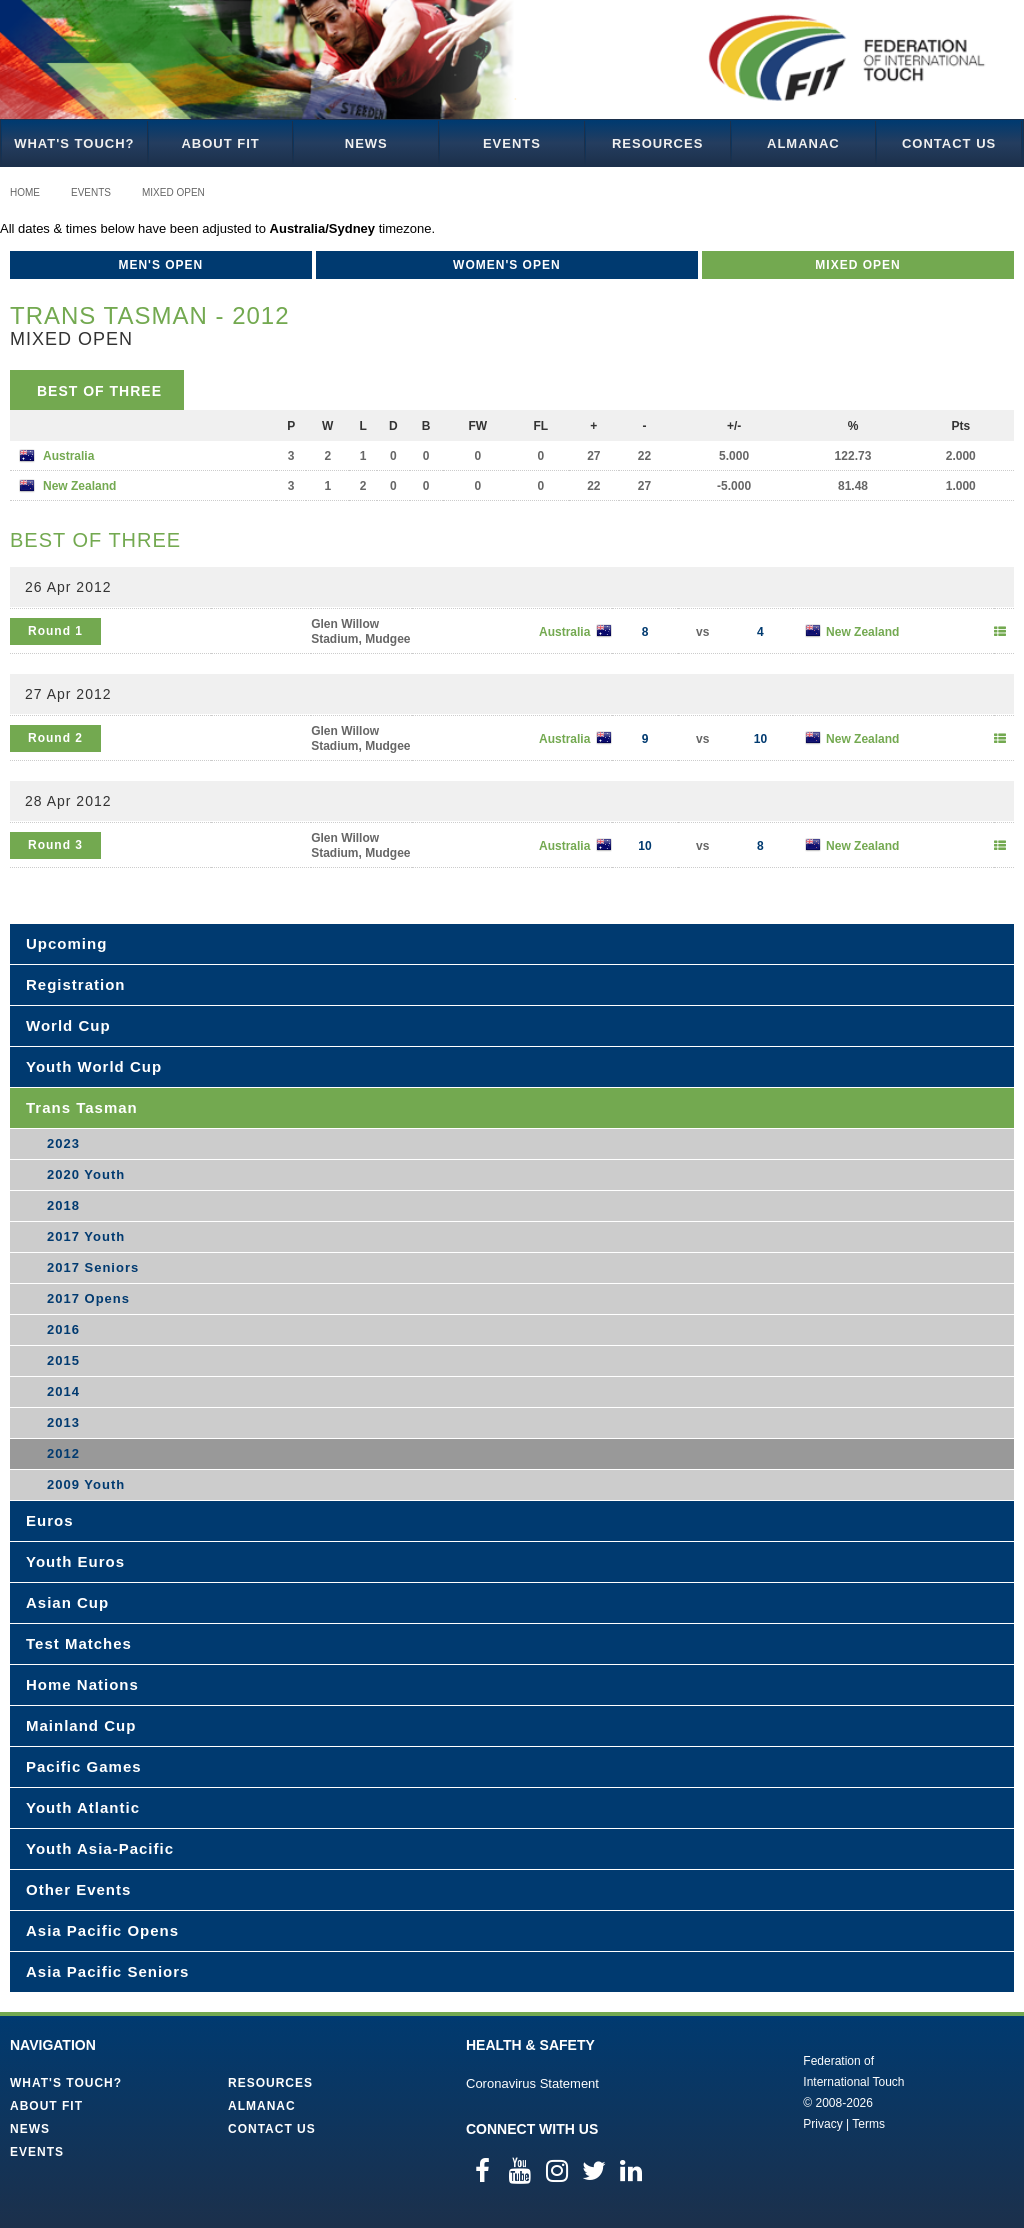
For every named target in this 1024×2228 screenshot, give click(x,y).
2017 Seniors (93, 1267)
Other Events (78, 1889)
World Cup (68, 1025)
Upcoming (66, 943)
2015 (63, 1360)
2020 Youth (86, 1174)
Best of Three (99, 391)
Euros (50, 1520)
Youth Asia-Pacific (100, 1848)
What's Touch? (74, 143)
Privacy (822, 2124)
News (366, 143)
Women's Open (507, 265)
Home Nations (82, 1684)
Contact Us (949, 143)
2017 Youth (86, 1236)
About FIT (220, 143)
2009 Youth (86, 1484)
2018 (63, 1205)
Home (25, 192)
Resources (657, 143)
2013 (63, 1422)
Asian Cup (67, 1602)
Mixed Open (173, 192)
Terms (868, 2124)
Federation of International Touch (720, 2091)
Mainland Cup (81, 1725)
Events (512, 143)
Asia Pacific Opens (102, 1930)
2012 (63, 1453)
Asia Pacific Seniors (107, 1971)
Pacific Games (84, 1766)
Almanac (803, 143)
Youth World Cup (94, 1066)
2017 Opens (88, 1298)
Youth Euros (75, 1561)
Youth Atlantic (83, 1807)
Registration (76, 984)
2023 (63, 1143)
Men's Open (160, 265)
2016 (63, 1329)
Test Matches (79, 1643)
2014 (63, 1391)
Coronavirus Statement (532, 2083)
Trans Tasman (82, 1107)
